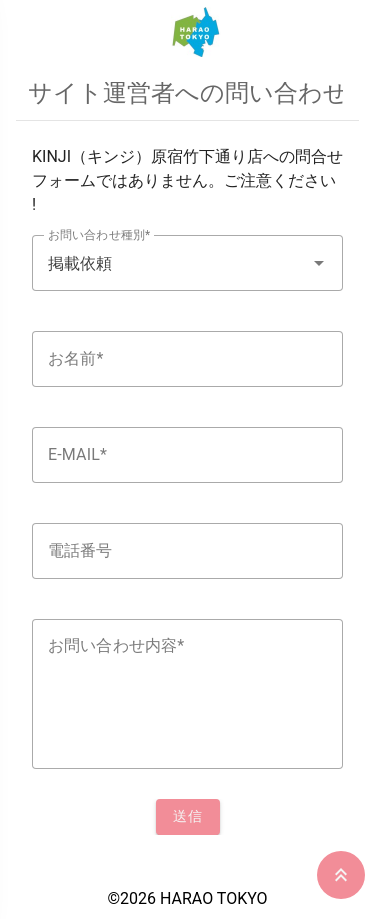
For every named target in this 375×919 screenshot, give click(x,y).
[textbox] (187, 263)
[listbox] (187, 490)
